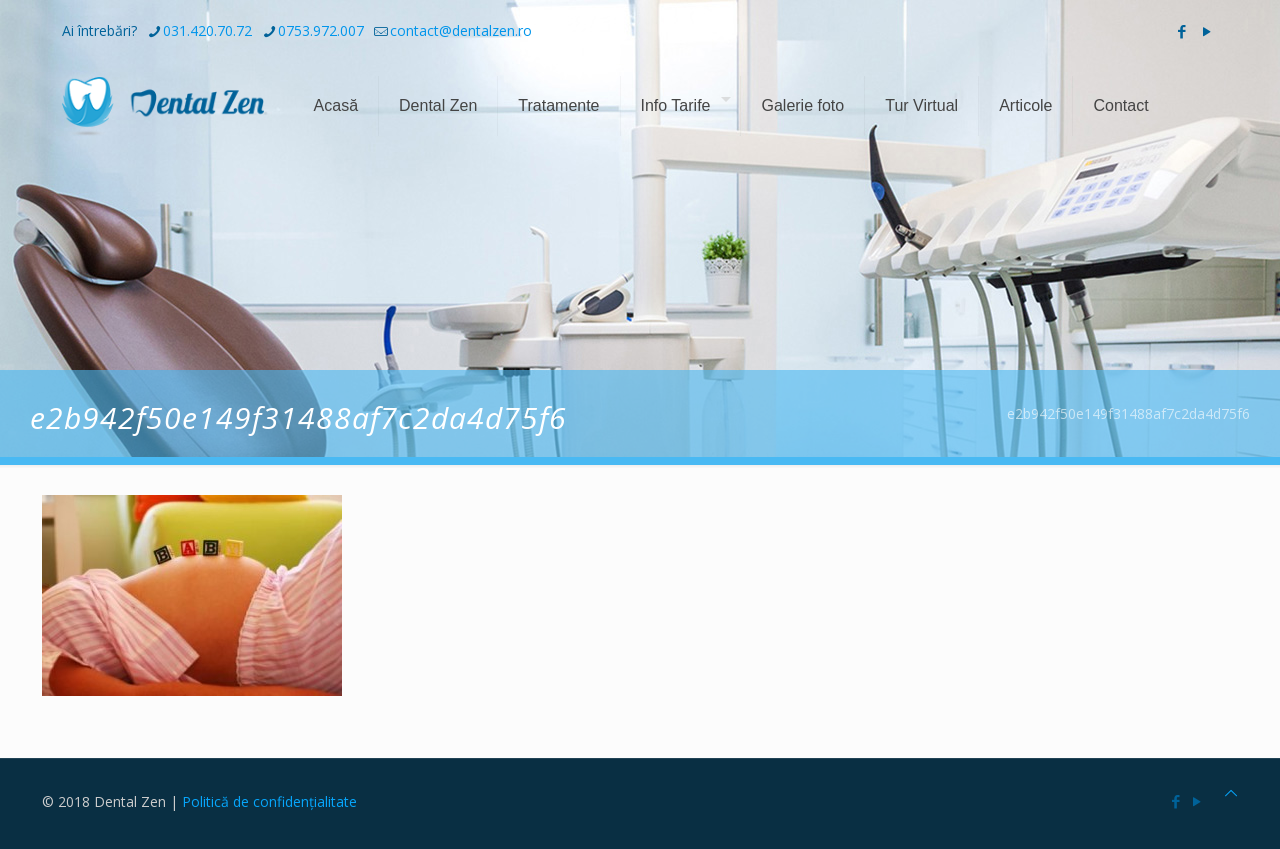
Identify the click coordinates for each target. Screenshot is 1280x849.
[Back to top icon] (1231, 792)
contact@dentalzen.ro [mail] (461, 30)
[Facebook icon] (1181, 31)
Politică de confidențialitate (269, 801)
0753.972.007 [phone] (321, 30)
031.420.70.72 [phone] (207, 30)
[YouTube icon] (1206, 31)
